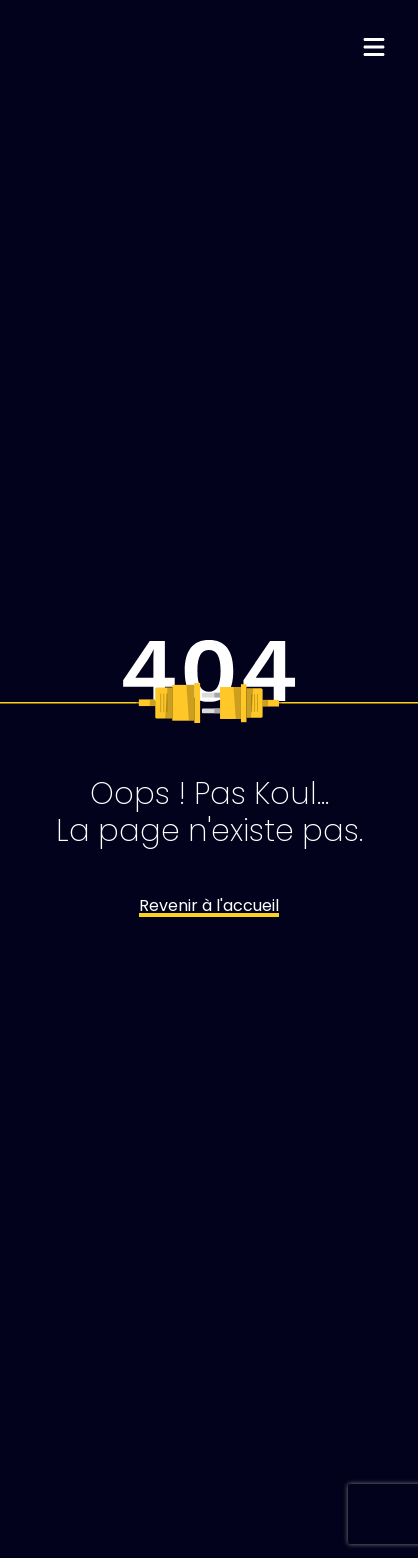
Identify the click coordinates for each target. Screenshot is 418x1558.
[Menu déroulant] (374, 49)
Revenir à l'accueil (209, 905)
